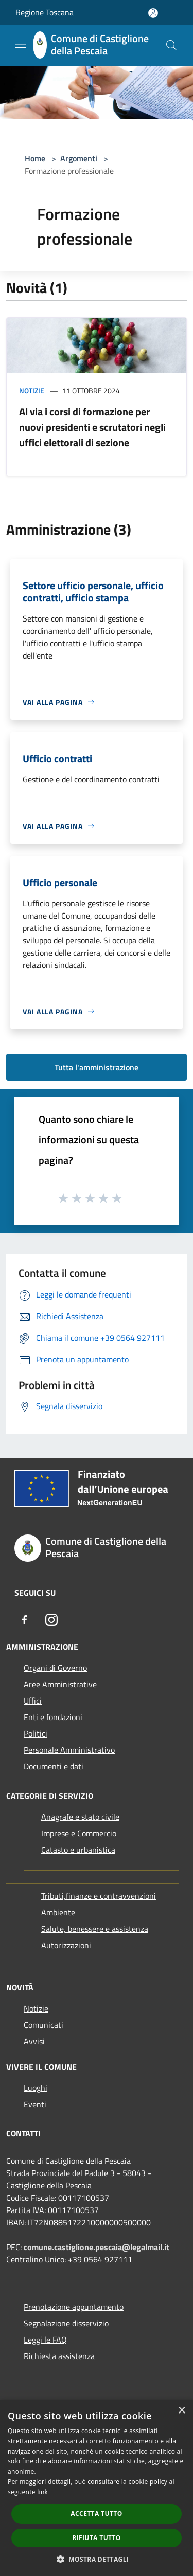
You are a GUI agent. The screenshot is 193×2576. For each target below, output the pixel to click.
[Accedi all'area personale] (153, 13)
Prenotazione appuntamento (74, 2306)
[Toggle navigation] (20, 44)
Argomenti (78, 158)
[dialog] (96, 2488)
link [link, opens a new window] (42, 2492)
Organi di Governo (55, 1667)
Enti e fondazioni (53, 1717)
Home (35, 158)
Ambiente (58, 1912)
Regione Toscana (44, 12)
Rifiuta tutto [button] (96, 2537)
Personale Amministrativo (69, 1750)
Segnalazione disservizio (66, 2323)
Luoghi (35, 2087)
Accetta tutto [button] (96, 2513)
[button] (96, 2559)
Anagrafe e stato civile (80, 1817)
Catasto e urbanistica (78, 1849)
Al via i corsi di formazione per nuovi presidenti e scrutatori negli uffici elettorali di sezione (92, 427)
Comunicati (43, 2025)
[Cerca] (171, 45)
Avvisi (34, 2041)
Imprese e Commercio (78, 1833)
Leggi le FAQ (45, 2339)
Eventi (35, 2104)
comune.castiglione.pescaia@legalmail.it (96, 2247)
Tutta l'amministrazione (96, 1067)
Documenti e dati (53, 1766)
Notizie (31, 390)
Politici (35, 1733)
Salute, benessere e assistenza (94, 1929)
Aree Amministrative (60, 1684)
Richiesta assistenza (59, 2356)
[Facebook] (24, 1620)
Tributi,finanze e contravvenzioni (98, 1896)
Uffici (33, 1700)
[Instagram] (51, 1620)
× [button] (181, 2411)
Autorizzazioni (66, 1945)
